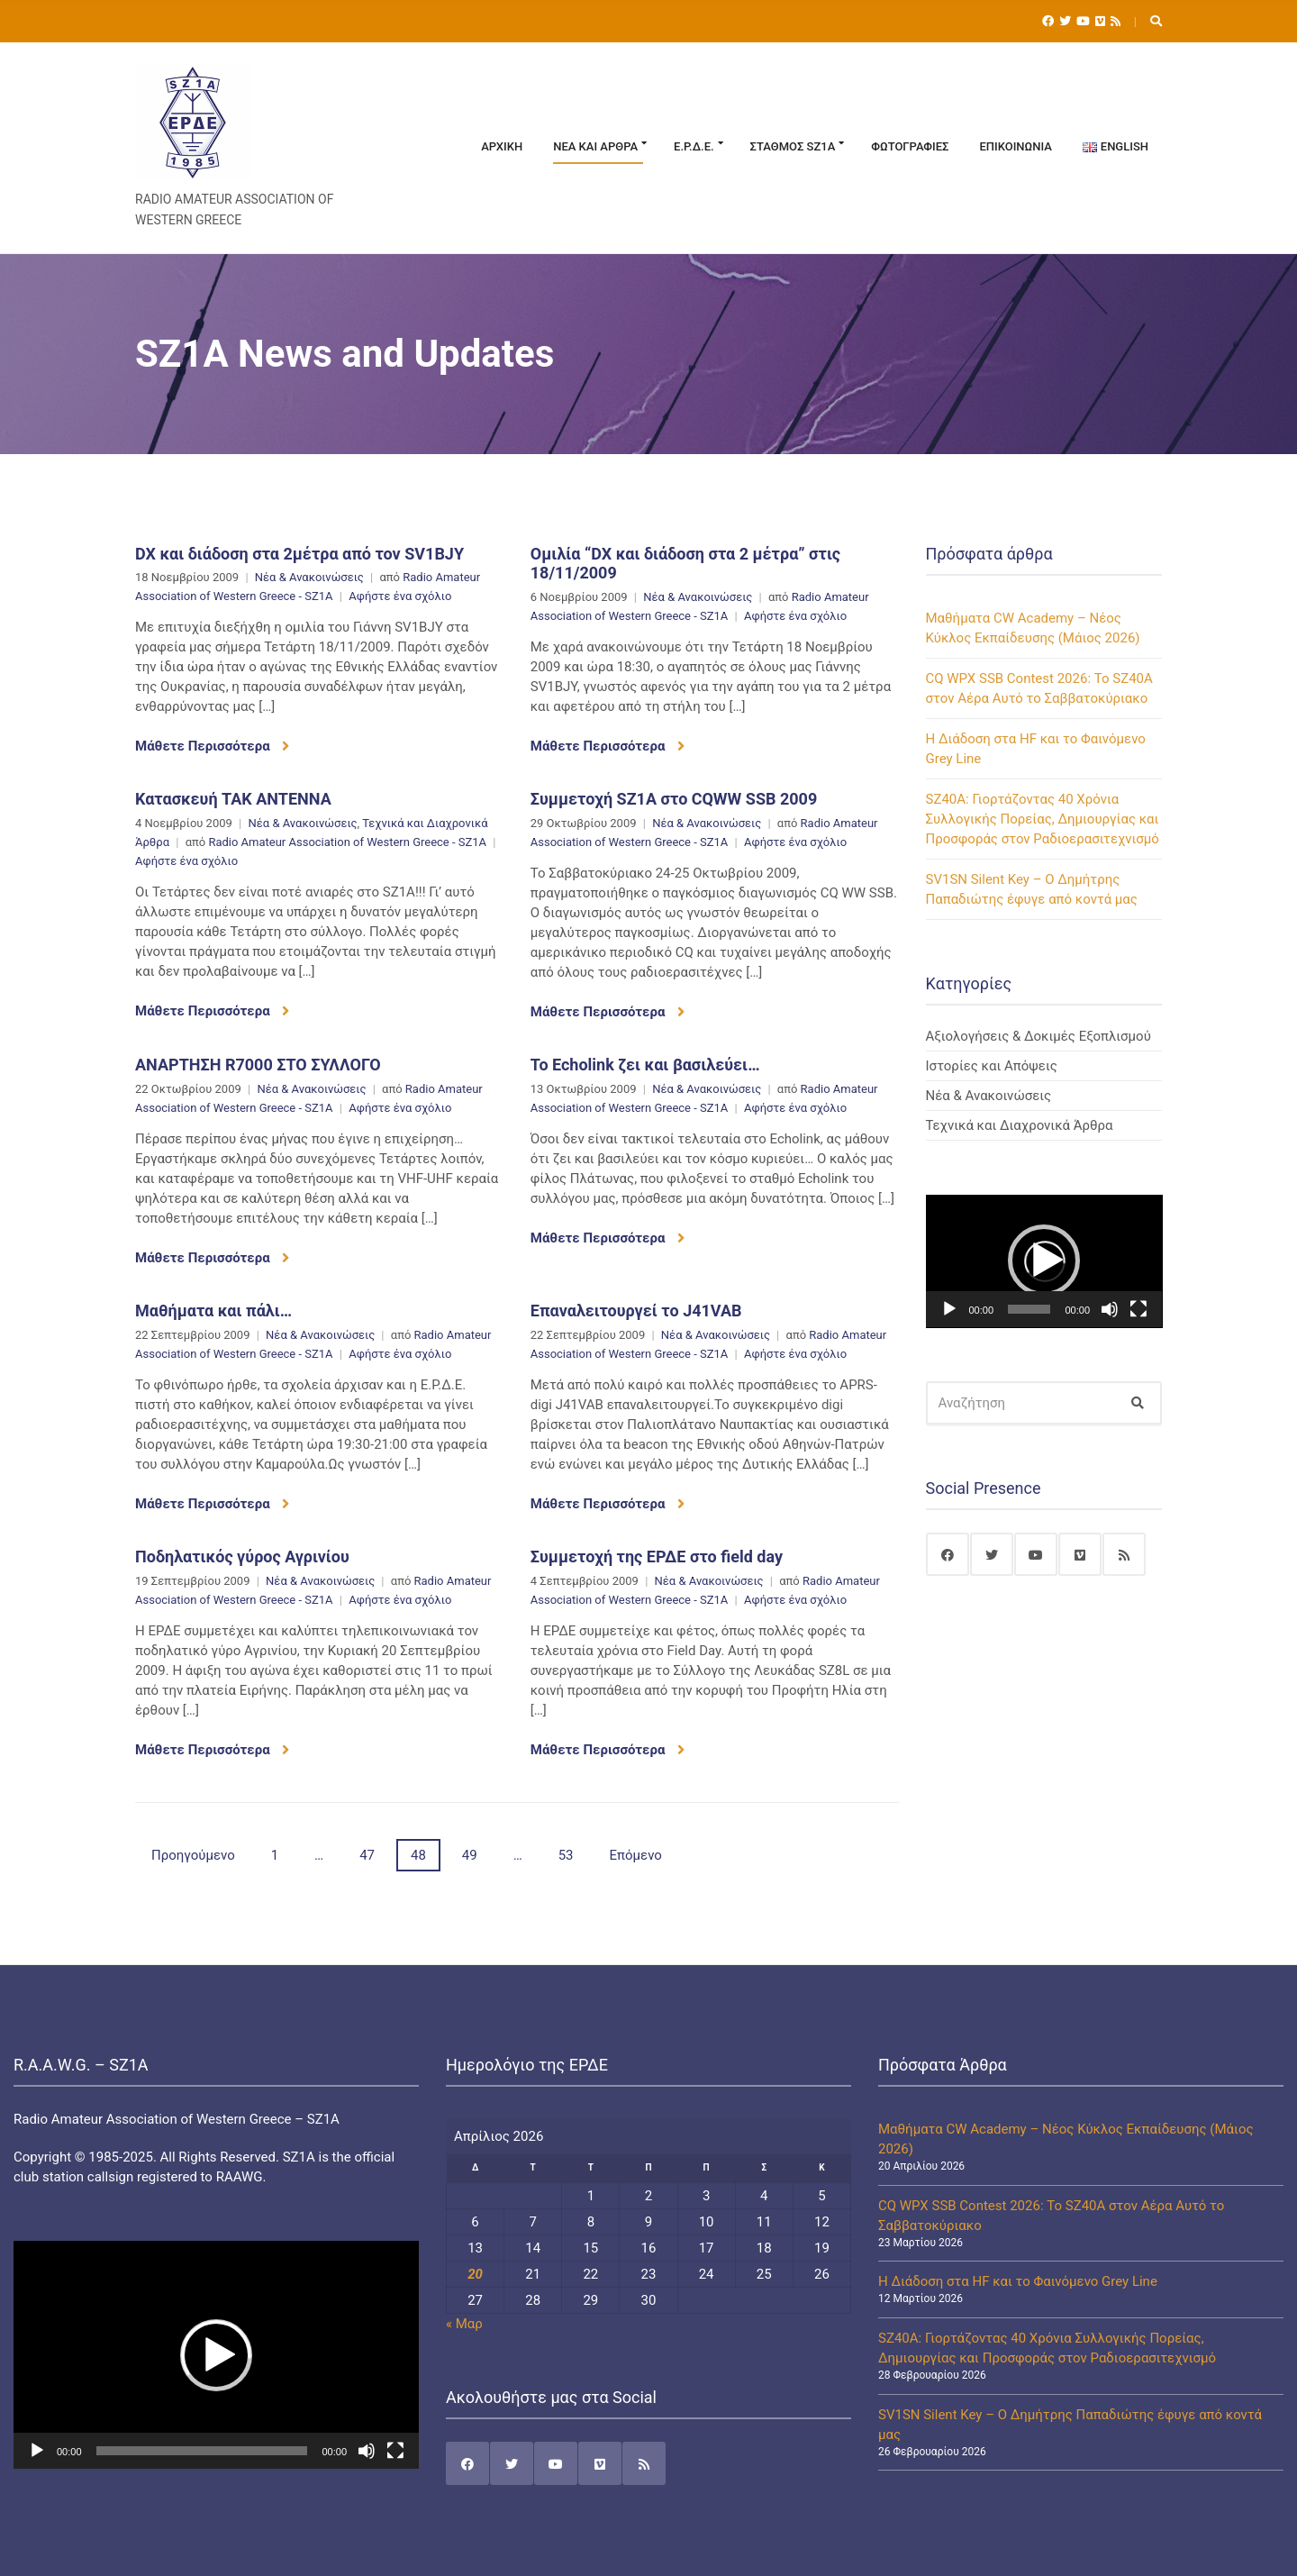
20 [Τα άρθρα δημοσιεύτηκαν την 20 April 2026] (475, 2274)
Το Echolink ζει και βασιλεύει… (645, 1064)
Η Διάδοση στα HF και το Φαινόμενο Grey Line (1017, 2281)
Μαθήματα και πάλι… (213, 1310)
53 (566, 1855)
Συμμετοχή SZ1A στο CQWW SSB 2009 (674, 798)
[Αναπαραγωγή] (949, 1309)
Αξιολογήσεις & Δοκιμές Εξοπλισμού (1038, 1036)
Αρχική (501, 146)
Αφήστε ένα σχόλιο (400, 596)
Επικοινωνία (1015, 146)
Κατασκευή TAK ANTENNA (233, 798)
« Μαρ (464, 2324)
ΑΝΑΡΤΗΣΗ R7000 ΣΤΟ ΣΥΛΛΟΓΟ (258, 1064)
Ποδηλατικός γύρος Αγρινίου (242, 1556)
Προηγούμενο (193, 1855)
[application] (1044, 1261)
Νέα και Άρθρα (595, 146)
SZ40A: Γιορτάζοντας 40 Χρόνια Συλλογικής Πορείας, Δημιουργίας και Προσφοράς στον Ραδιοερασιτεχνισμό (1042, 819)
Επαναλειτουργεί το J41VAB (636, 1310)
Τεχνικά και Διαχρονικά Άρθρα (1019, 1125)
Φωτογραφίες (909, 146)
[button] (1044, 1260)
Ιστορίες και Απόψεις (991, 1066)
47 (367, 1855)
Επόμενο (636, 1855)
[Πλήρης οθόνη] (1138, 1309)
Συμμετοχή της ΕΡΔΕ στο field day (657, 1556)
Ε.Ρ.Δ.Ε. (694, 146)
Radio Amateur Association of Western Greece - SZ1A (347, 842)
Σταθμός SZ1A (793, 146)
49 (469, 1855)
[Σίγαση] (1110, 1309)
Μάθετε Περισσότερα (212, 746)
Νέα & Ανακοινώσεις (309, 577)
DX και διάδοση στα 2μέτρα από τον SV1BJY (299, 553)
